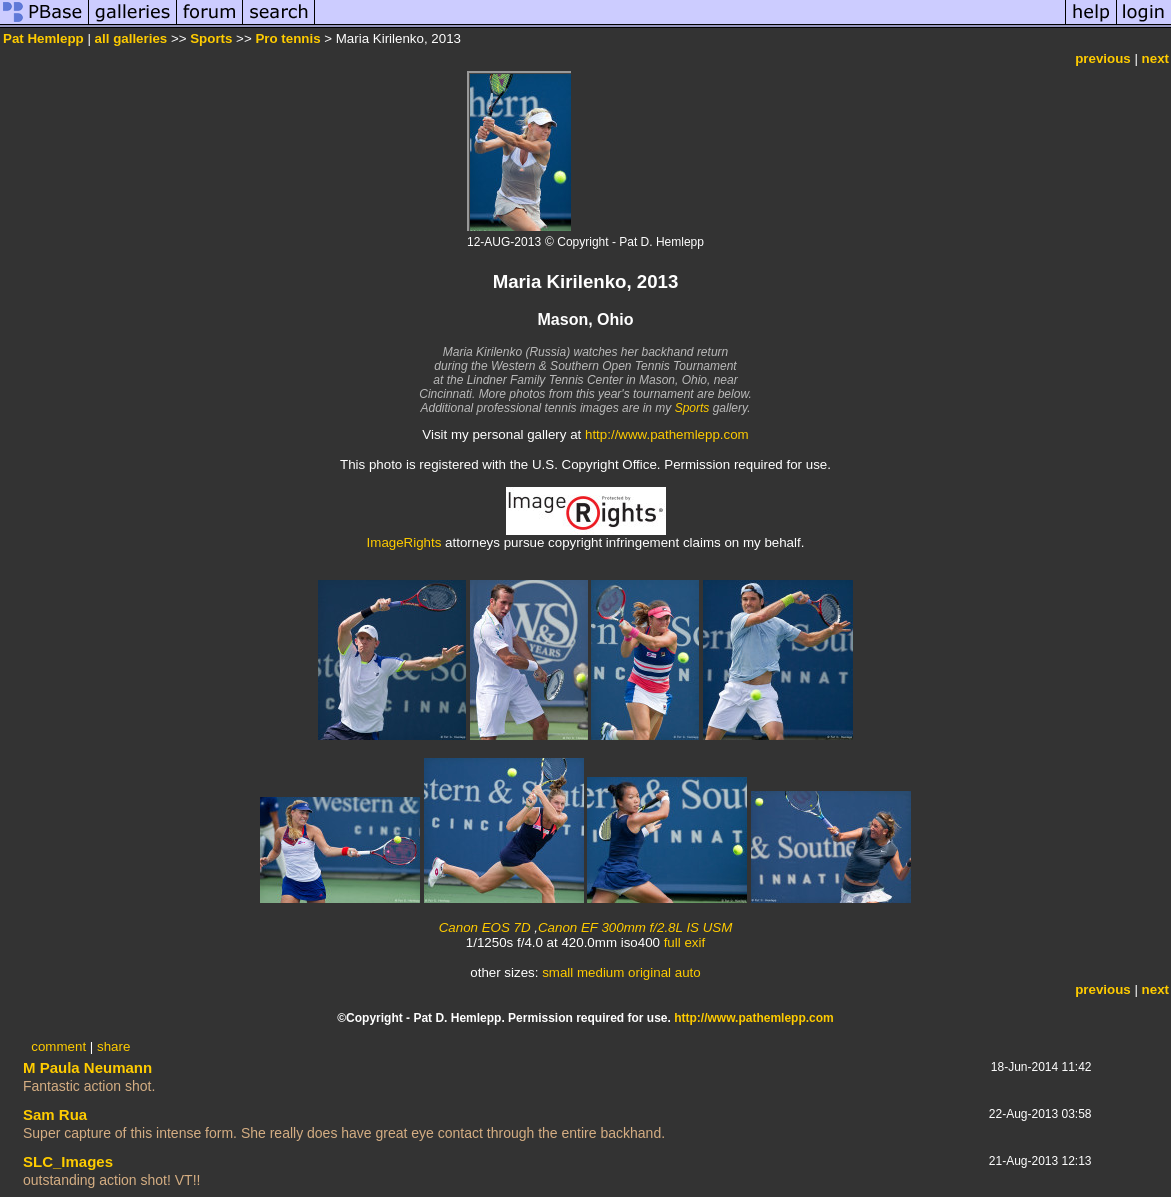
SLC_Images (68, 1161)
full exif (684, 942)
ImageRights (404, 542)
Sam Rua (55, 1114)
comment (58, 1046)
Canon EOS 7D (485, 927)
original (649, 972)
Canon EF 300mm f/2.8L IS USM (635, 927)
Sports (211, 38)
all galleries (131, 38)
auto (688, 972)
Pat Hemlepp (43, 38)
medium (600, 972)
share (113, 1046)
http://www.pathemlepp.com (667, 434)
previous (1103, 58)
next (1155, 58)
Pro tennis (287, 38)
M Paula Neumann (87, 1067)
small (557, 972)
